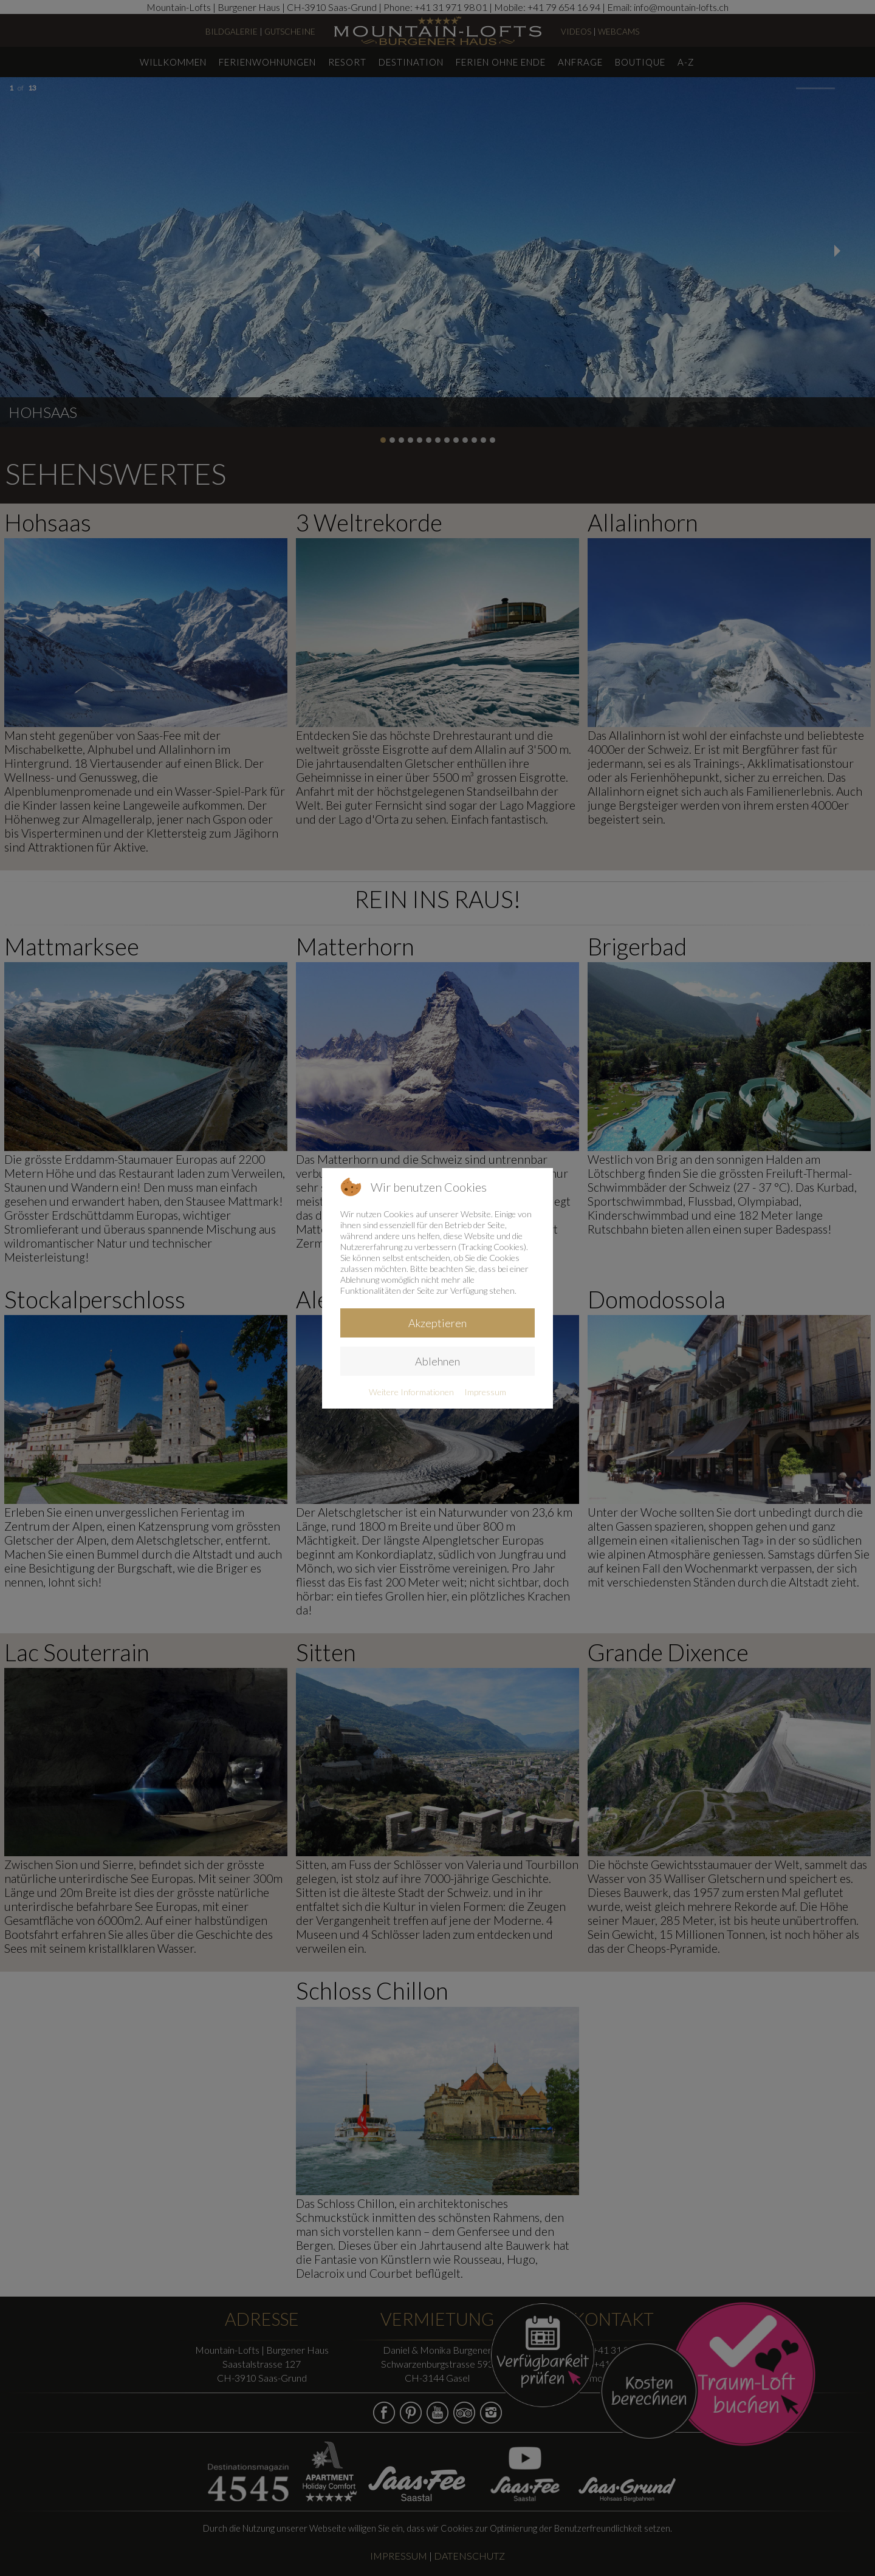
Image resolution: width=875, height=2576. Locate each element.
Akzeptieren (437, 1323)
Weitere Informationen (411, 1392)
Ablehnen (437, 1361)
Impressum (485, 1392)
